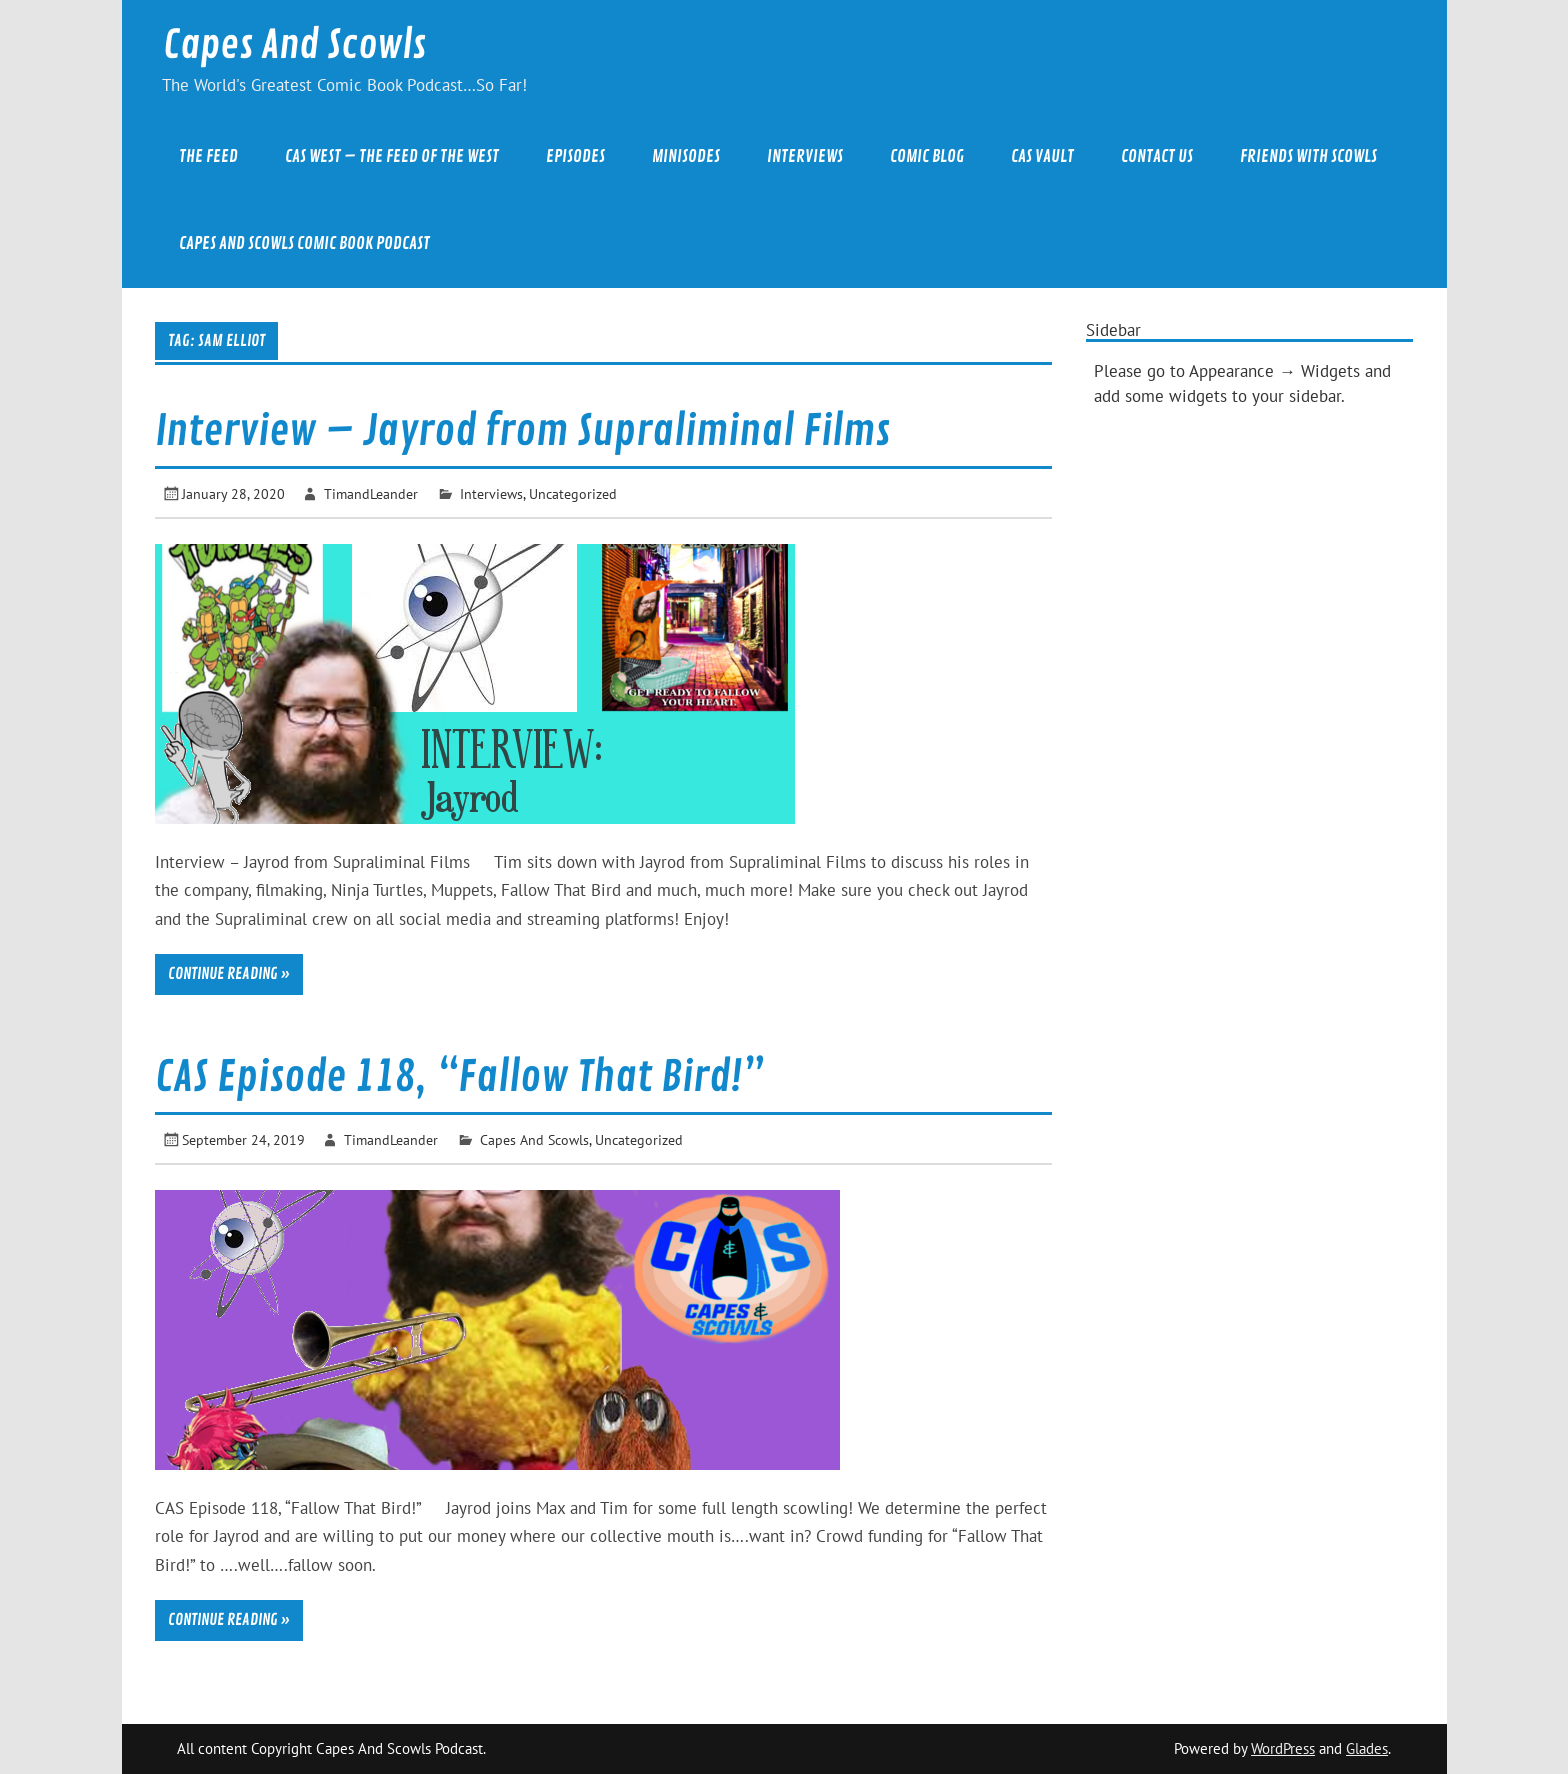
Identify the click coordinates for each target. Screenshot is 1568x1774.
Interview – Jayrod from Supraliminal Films (522, 431)
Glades (1367, 1748)
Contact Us (1157, 156)
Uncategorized (573, 493)
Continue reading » (229, 974)
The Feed (208, 156)
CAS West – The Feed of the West (392, 156)
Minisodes (686, 156)
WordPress (1283, 1748)
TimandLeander (371, 493)
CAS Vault (1042, 156)
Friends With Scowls (1308, 156)
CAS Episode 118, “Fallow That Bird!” (459, 1077)
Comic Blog (927, 156)
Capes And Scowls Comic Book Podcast (304, 243)
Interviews (805, 156)
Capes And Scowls (294, 45)
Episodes (575, 156)
